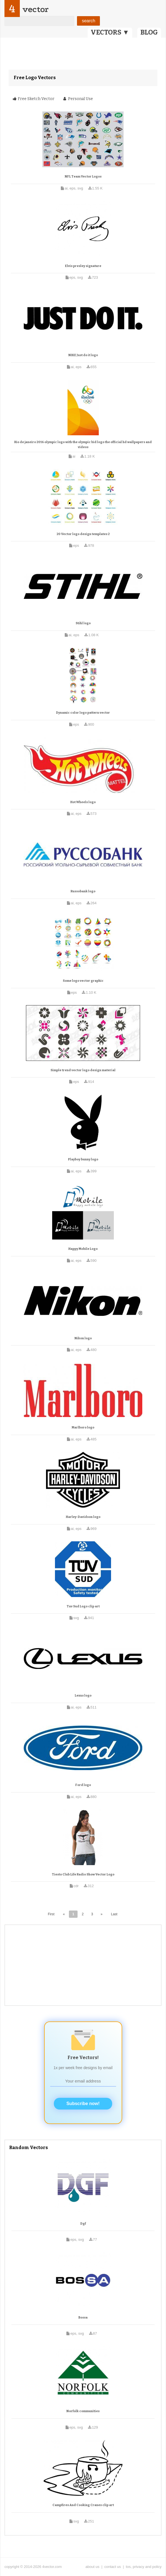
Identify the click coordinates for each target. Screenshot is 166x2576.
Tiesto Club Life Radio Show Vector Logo (83, 1874)
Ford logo (83, 1785)
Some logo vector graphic (83, 981)
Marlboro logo (83, 1427)
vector (35, 9)
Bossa (83, 2317)
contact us (112, 2567)
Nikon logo (83, 1338)
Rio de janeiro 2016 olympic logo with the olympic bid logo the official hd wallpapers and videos (83, 444)
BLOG (149, 32)
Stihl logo (83, 623)
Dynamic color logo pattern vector (83, 713)
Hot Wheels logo (83, 802)
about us (92, 2567)
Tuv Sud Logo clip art (83, 1606)
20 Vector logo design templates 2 (83, 534)
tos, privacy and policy (144, 2567)
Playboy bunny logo (83, 1159)
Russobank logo (83, 891)
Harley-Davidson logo (83, 1517)
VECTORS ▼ (110, 32)
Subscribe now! (83, 2103)
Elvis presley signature (83, 266)
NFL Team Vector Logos (83, 176)
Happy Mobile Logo (83, 1249)
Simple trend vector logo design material (83, 1070)
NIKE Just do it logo (83, 355)
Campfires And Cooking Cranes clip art (83, 2505)
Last (114, 1914)
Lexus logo (83, 1695)
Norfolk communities (83, 2411)
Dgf (83, 2223)
